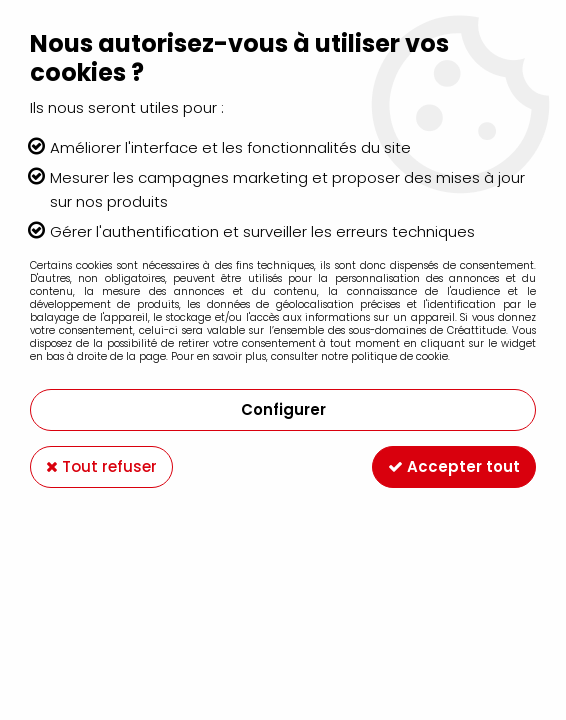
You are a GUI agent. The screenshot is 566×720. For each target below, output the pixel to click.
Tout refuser (101, 466)
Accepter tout (454, 466)
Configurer (283, 409)
